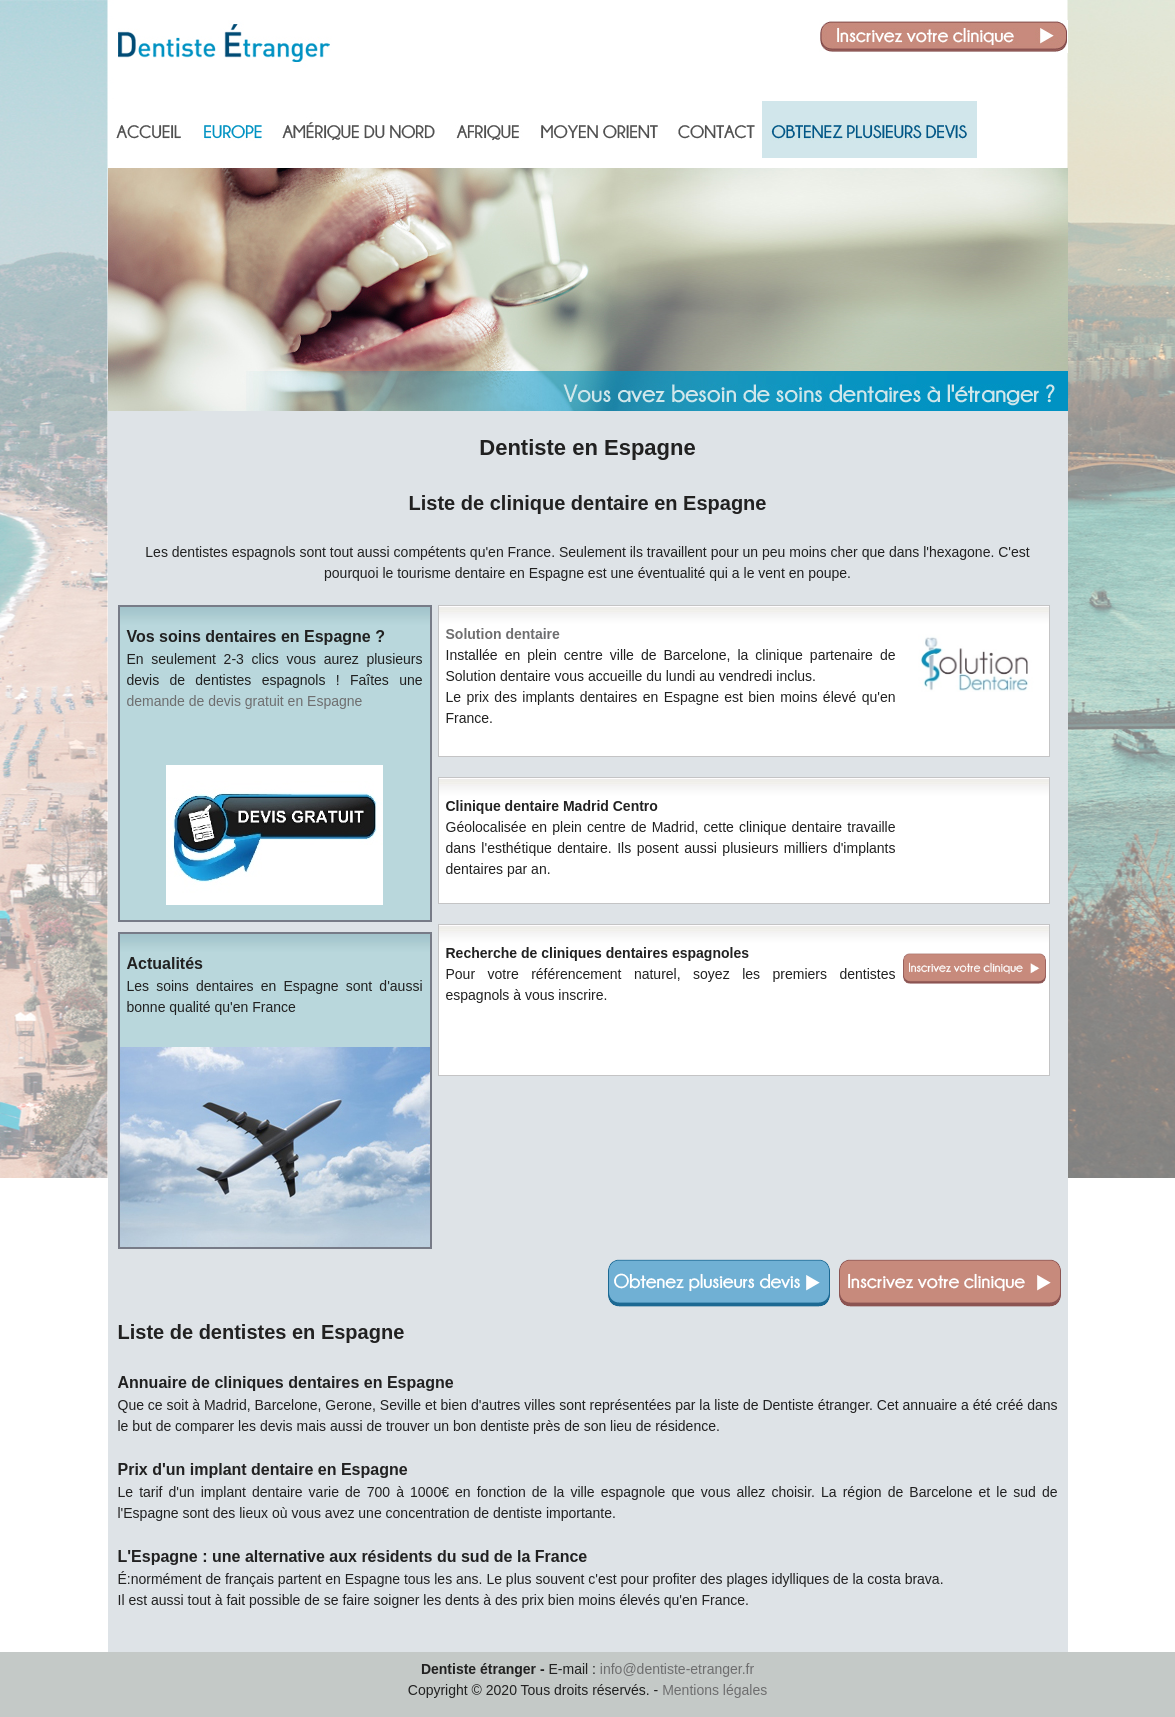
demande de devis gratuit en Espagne (245, 701)
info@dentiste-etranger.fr (677, 1669)
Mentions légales (714, 1690)
